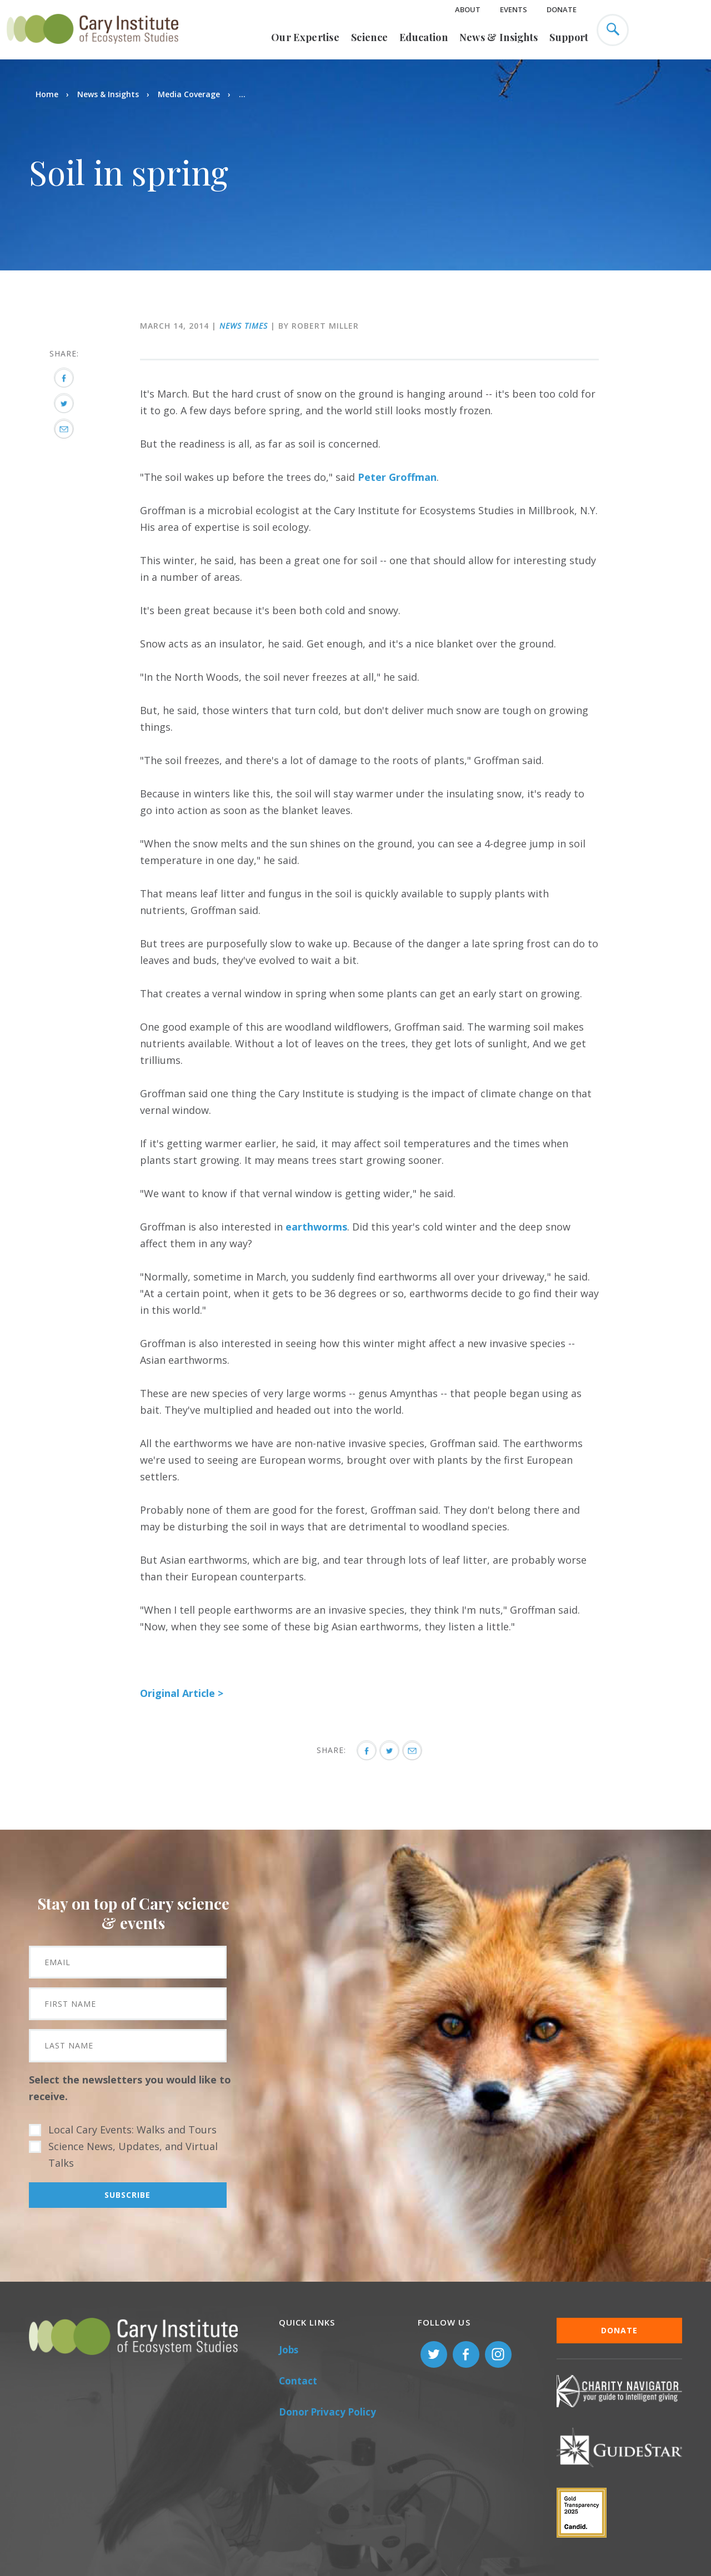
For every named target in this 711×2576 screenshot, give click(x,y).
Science (369, 37)
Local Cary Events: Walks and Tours (132, 2129)
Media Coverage (189, 94)
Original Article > (181, 1693)
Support (568, 37)
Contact (298, 2380)
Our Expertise (305, 37)
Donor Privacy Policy (327, 2412)
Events (513, 9)
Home (47, 94)
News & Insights (498, 37)
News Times (243, 325)
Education (423, 37)
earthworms (316, 1226)
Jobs (288, 2349)
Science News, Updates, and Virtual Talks (133, 2155)
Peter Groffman (396, 477)
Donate (562, 9)
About (467, 9)
